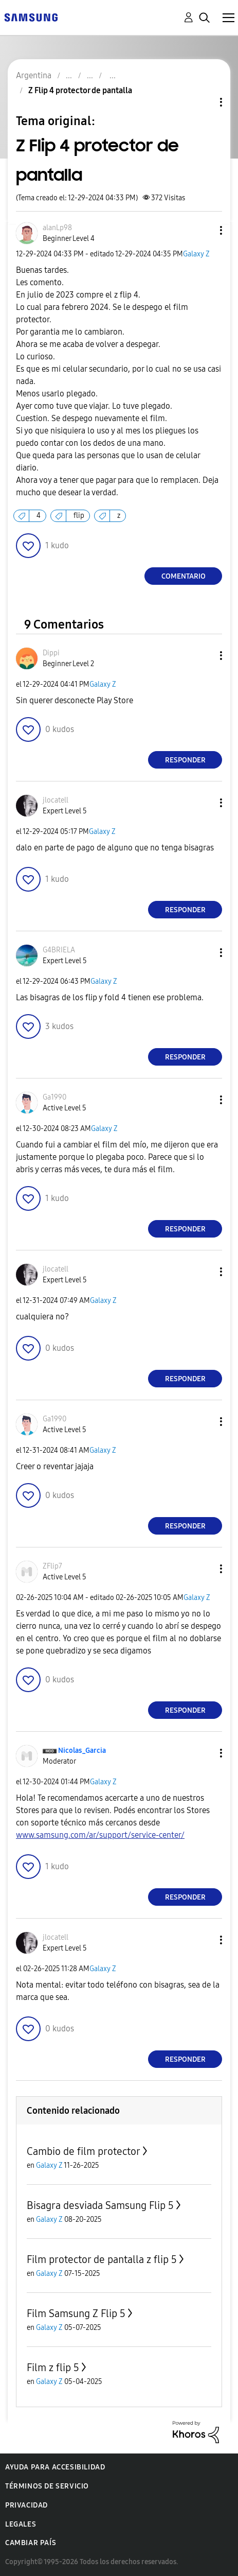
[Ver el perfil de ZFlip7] (52, 1566)
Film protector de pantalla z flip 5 (102, 2259)
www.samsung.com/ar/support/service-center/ (100, 1835)
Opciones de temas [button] (203, 102)
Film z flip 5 (53, 2367)
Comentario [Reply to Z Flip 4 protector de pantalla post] (183, 576)
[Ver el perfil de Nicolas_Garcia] (82, 1750)
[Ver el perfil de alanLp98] (57, 227)
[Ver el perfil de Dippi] (51, 653)
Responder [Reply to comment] (185, 760)
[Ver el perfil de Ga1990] (54, 1097)
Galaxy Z (196, 254)
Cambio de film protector (83, 2151)
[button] (204, 230)
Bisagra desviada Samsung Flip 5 (100, 2205)
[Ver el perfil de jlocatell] (55, 800)
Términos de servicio (47, 2486)
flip (79, 515)
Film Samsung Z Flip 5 (76, 2313)
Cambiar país (30, 2542)
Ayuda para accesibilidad (55, 2467)
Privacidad (26, 2505)
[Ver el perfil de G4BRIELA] (59, 950)
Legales (20, 2524)
